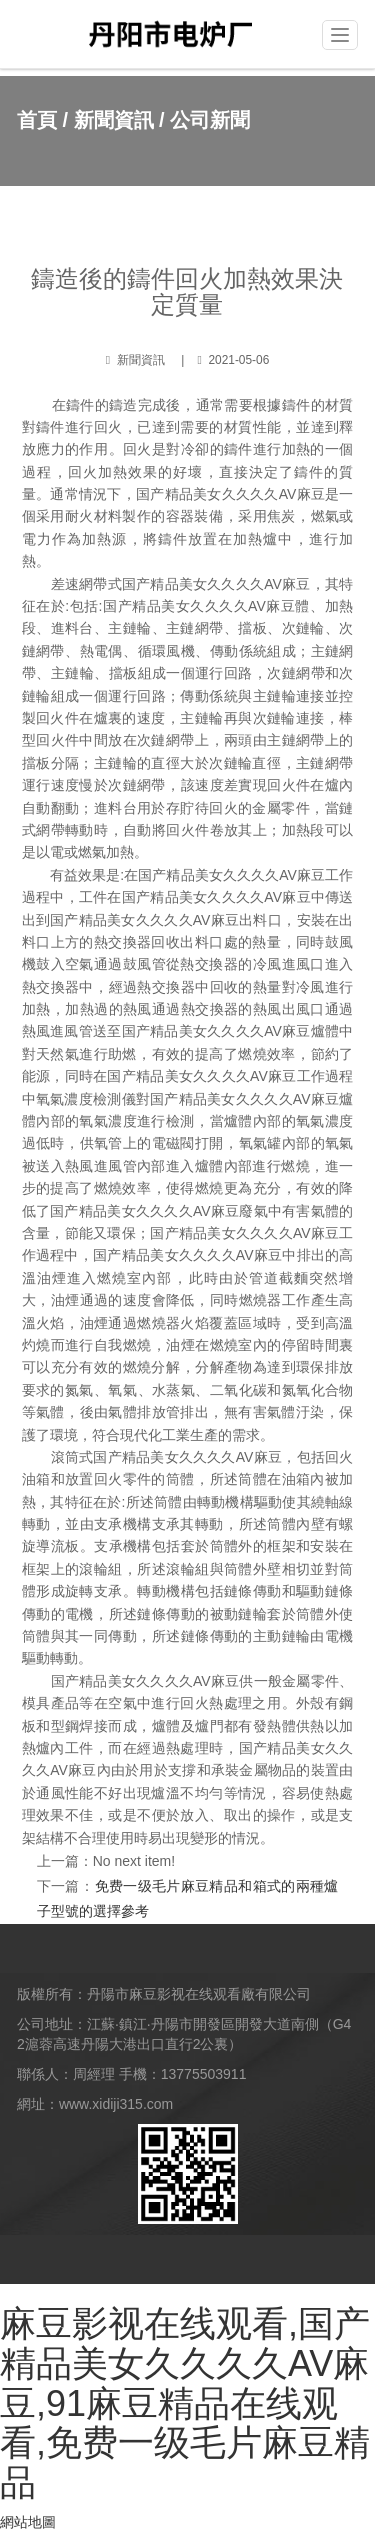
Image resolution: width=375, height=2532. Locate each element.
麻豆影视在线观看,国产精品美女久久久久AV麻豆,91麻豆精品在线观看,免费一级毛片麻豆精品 (185, 2402)
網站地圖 (28, 2522)
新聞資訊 (114, 120)
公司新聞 (210, 120)
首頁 (37, 120)
